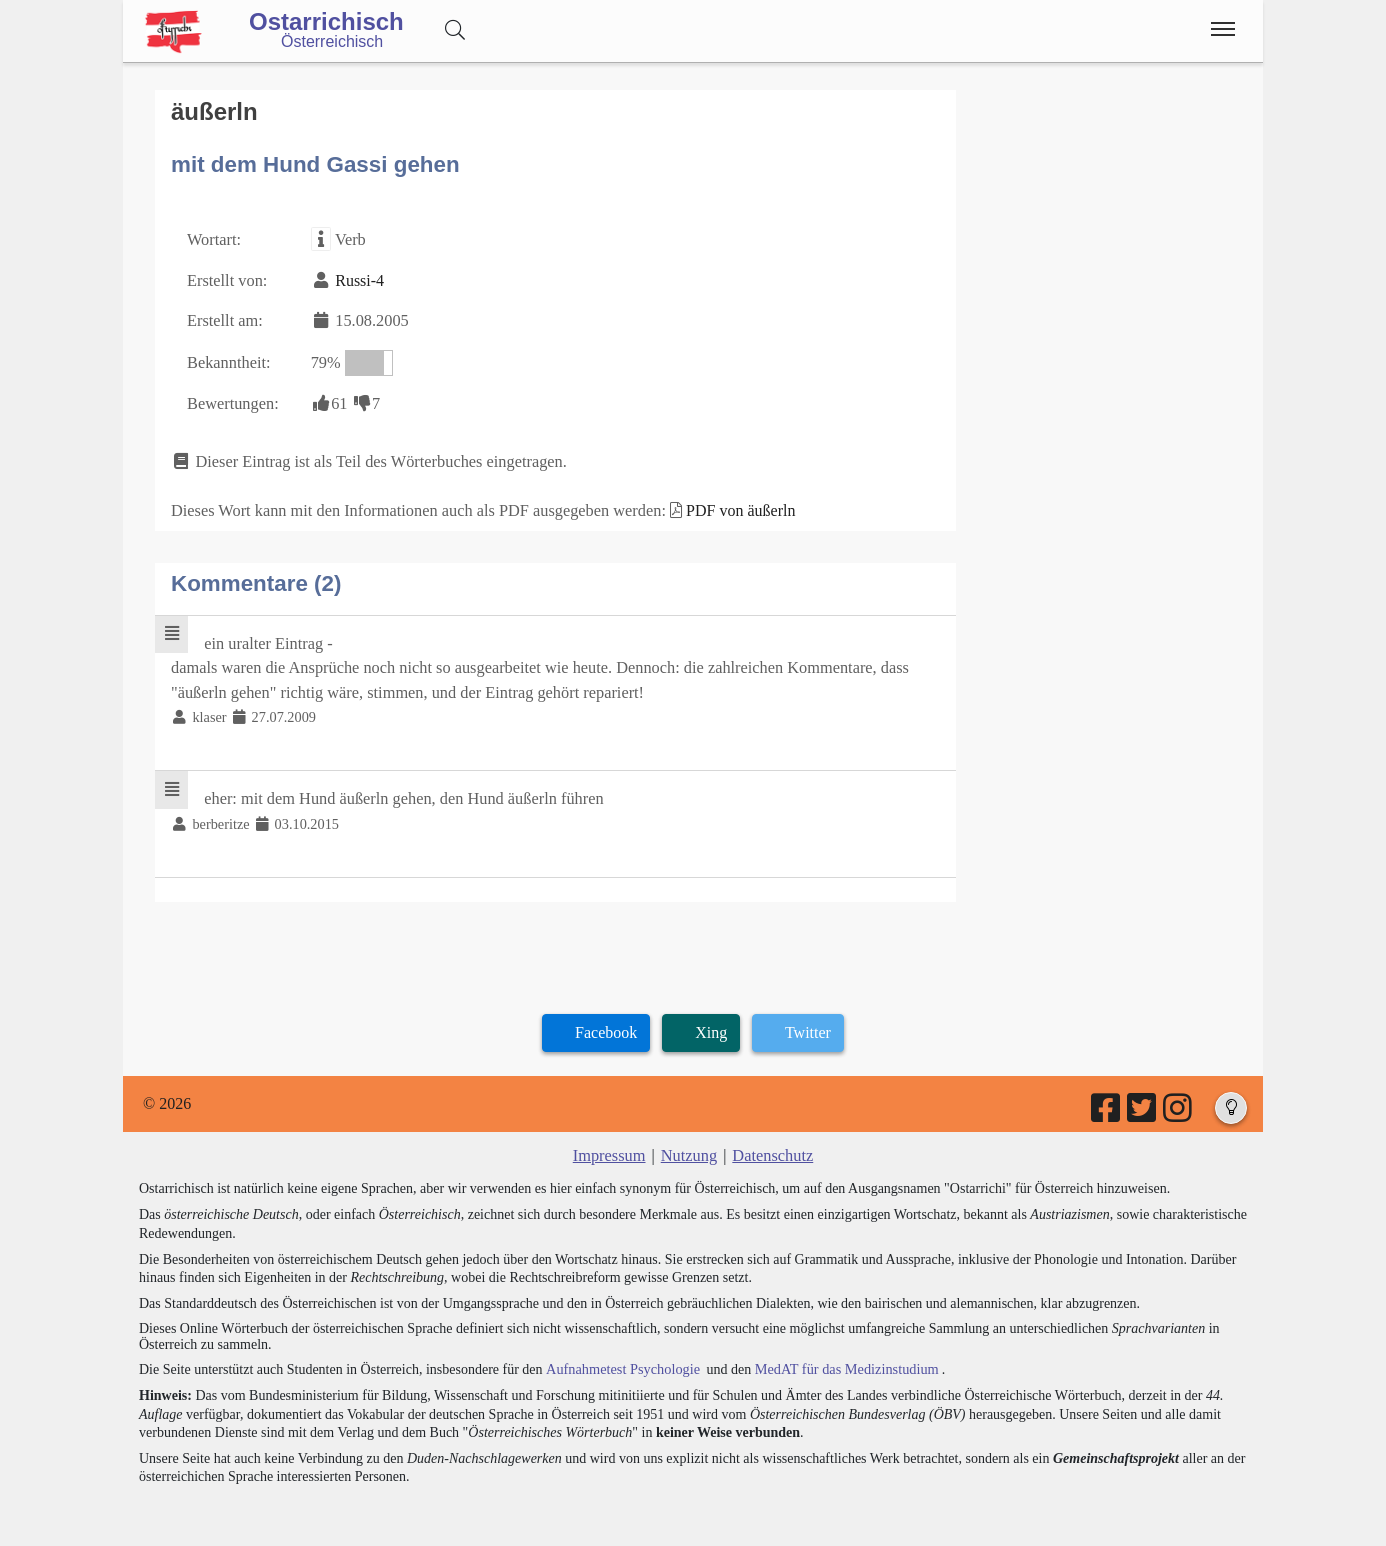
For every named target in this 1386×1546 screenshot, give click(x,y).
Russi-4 (357, 278)
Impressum (610, 1144)
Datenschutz (771, 1144)
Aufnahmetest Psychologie (620, 1357)
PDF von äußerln (730, 504)
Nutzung (688, 1144)
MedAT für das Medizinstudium (840, 1357)
